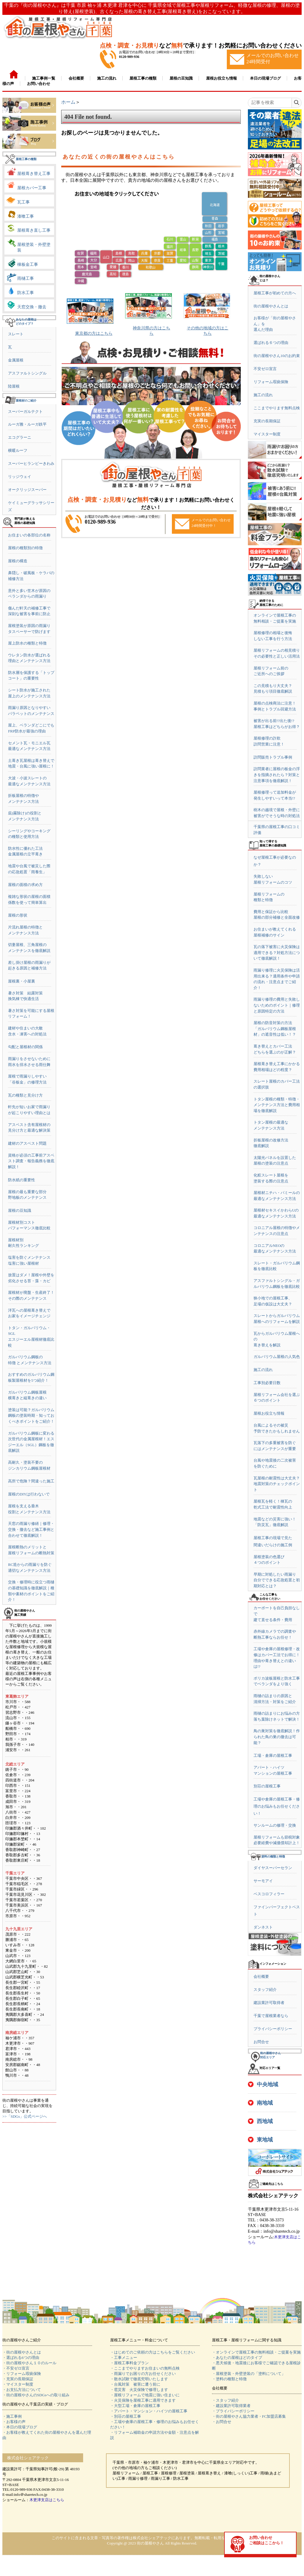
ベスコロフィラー (269, 1894)
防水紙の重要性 (21, 1180)
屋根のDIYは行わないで (29, 1494)
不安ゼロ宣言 (265, 369)
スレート (15, 334)
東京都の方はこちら (94, 333)
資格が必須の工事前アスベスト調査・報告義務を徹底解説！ (31, 1161)
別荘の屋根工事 (267, 1786)
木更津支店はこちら (46, 2500)
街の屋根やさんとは (271, 306)
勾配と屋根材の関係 (25, 1047)
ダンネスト (263, 1927)
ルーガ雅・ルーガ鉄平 (27, 424)
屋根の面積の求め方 (25, 884)
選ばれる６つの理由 (271, 342)
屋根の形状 (17, 915)
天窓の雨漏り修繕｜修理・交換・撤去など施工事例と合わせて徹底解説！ (31, 1529)
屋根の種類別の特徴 (25, 548)
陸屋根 (14, 386)
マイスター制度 (267, 434)
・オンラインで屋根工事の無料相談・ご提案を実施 (256, 2352)
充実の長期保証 (267, 421)
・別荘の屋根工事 (125, 2416)
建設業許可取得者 (269, 2002)
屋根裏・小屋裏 (21, 981)
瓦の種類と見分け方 (25, 1095)
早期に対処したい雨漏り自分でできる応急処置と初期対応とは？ (277, 1580)
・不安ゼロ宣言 (15, 2368)
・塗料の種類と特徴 (229, 2379)
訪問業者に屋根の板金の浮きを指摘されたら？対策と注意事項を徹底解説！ (277, 775)
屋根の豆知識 (19, 1210)
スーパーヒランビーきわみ (31, 463)
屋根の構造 (17, 561)
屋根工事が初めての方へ (275, 293)
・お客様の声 (14, 2421)
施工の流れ (263, 395)
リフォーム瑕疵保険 (271, 382)
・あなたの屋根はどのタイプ (237, 2357)
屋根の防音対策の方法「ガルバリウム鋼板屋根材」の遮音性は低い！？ (275, 1029)
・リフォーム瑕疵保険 (21, 2373)
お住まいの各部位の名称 (29, 535)
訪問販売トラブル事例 (273, 757)
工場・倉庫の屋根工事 (273, 1755)
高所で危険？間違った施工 (31, 1481)
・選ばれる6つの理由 (20, 2357)
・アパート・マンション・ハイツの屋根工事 (148, 2411)
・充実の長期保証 (17, 2379)
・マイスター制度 (17, 2384)
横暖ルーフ (17, 450)
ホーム (68, 102)
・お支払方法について (21, 2389)
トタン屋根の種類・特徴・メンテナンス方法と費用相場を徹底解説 (277, 1105)
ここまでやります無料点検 (277, 408)
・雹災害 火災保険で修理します (139, 2389)
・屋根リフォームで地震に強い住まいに (145, 2395)
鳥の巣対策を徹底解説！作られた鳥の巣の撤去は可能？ (277, 1737)
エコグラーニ (19, 437)
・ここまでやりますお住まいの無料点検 (145, 2368)
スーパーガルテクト (25, 411)
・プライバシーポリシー (233, 2411)
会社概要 (261, 1976)
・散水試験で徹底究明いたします (139, 2379)
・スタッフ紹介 (225, 2400)
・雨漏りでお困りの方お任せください (143, 2373)
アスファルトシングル (27, 373)
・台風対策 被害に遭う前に (135, 2384)
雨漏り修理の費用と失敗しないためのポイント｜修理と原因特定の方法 (277, 1005)
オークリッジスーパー (27, 489)
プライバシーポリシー (273, 2029)
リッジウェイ (19, 476)
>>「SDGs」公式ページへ (24, 2116)
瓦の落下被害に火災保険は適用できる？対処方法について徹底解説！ (277, 953)
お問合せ (261, 2042)
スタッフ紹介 (265, 1989)
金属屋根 (15, 360)
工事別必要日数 (267, 1383)
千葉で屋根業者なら (271, 2015)
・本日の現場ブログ (19, 2427)
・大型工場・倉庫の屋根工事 (135, 2405)
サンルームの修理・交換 (275, 1825)
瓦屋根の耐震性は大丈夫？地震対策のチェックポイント (277, 1484)
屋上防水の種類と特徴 (27, 643)
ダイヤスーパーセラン (273, 1868)
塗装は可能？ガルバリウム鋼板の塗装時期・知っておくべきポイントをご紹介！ (31, 1416)
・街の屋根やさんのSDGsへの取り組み (35, 2395)
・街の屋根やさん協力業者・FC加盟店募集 (249, 2416)
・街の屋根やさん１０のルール (29, 2363)
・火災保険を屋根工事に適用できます (143, 2400)
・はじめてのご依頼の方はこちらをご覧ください (152, 2352)
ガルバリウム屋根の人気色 (277, 1356)
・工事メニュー (123, 2357)
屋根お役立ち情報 (269, 1413)
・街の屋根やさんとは (21, 2352)
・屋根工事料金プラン (129, 2363)
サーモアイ (263, 1881)
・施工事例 (12, 2416)
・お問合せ (221, 2421)
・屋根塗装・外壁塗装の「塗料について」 (248, 2373)
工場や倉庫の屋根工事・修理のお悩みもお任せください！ (277, 1806)
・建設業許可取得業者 (231, 2405)
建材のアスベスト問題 (27, 1143)
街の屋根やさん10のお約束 (277, 355)
